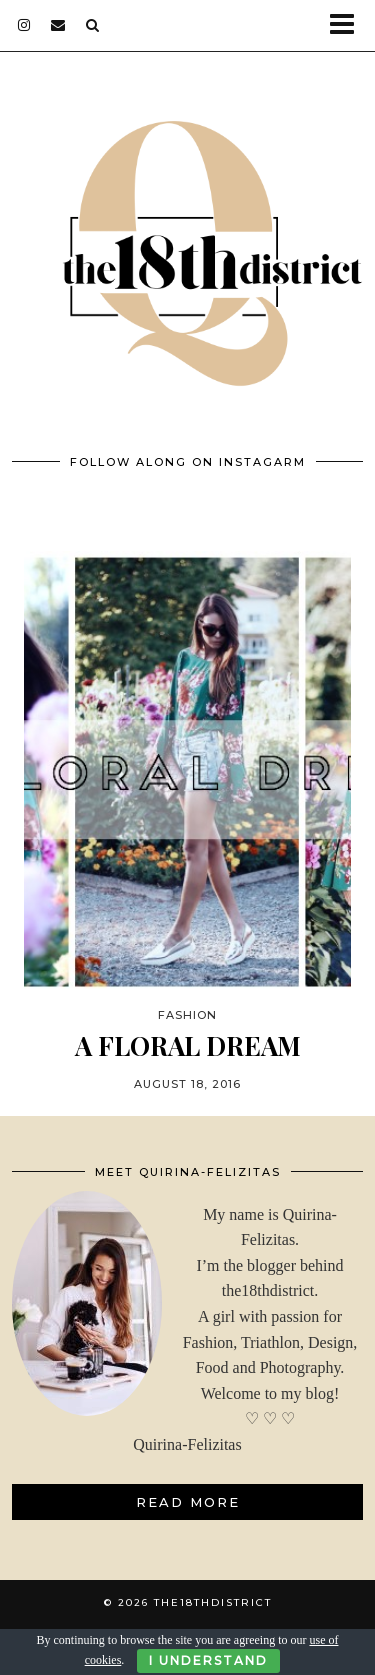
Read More (188, 1502)
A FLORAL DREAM (188, 1045)
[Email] (58, 25)
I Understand (208, 1660)
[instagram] (24, 25)
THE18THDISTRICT (213, 1602)
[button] (348, 25)
